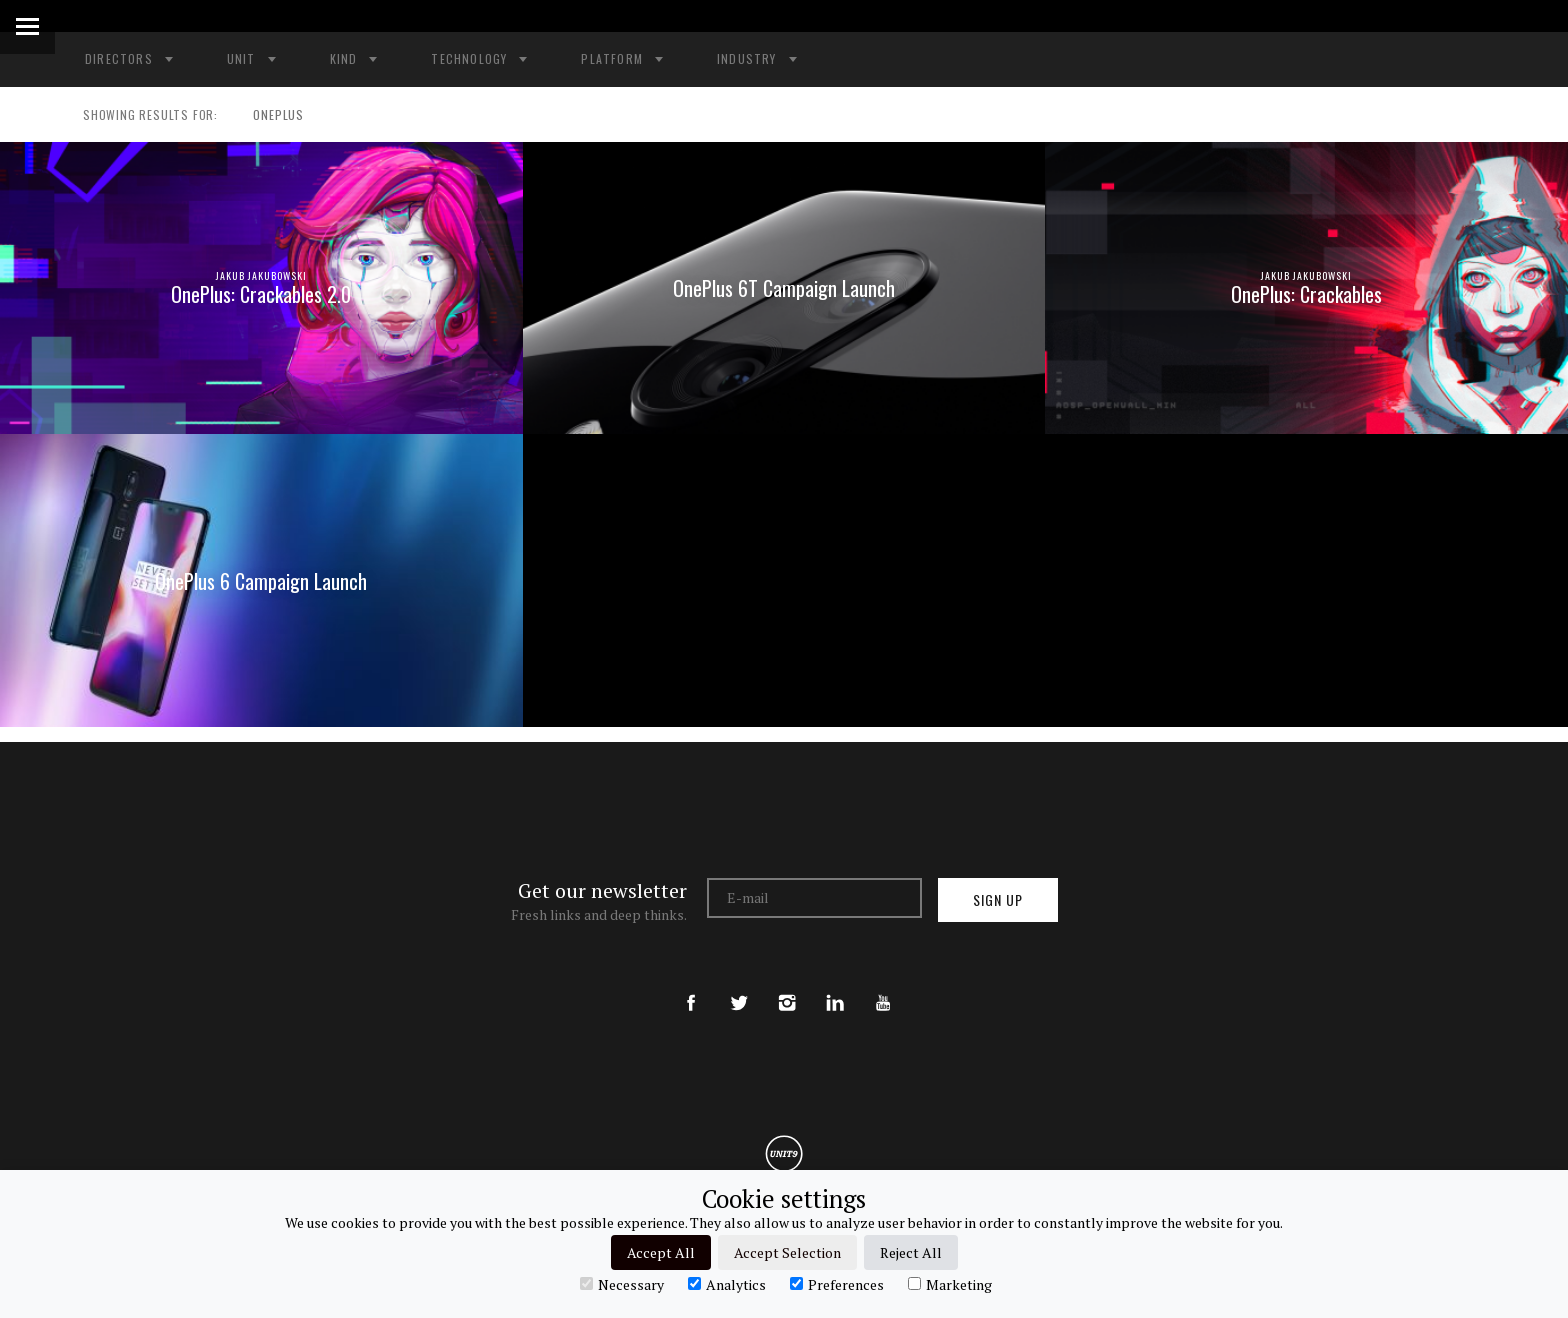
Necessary (622, 1284)
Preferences (837, 1284)
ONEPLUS (269, 115)
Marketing (950, 1284)
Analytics (727, 1284)
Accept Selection (787, 1252)
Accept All (661, 1252)
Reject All (911, 1252)
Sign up (998, 899)
